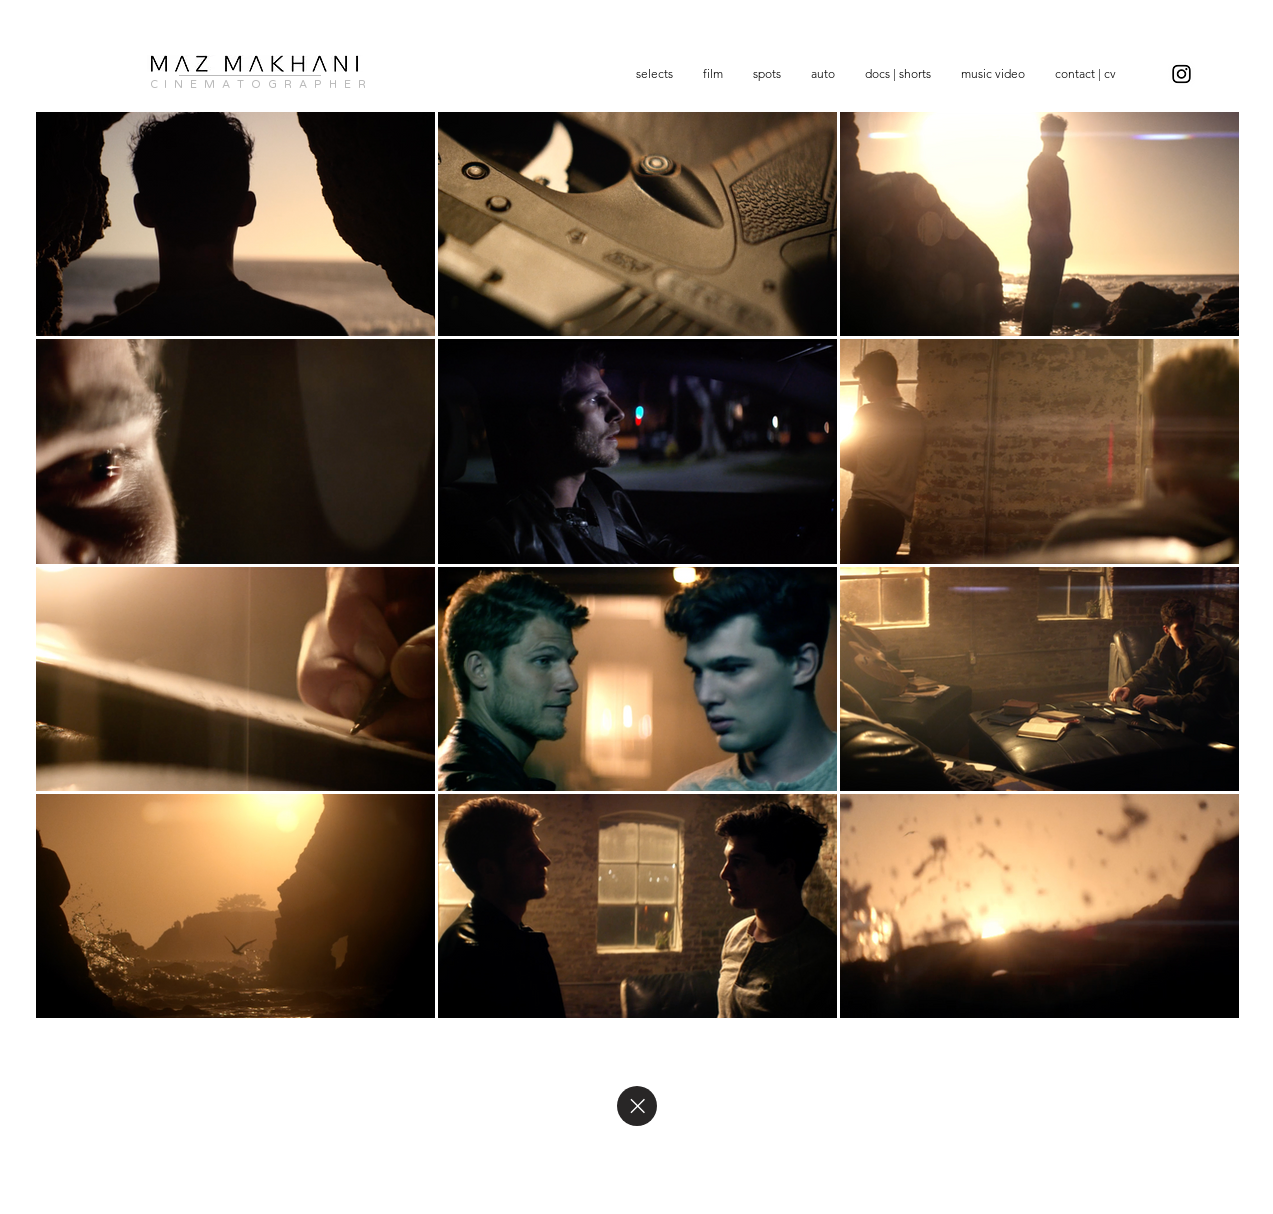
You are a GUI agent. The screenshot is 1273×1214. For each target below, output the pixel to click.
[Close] (637, 1106)
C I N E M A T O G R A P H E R (259, 84)
